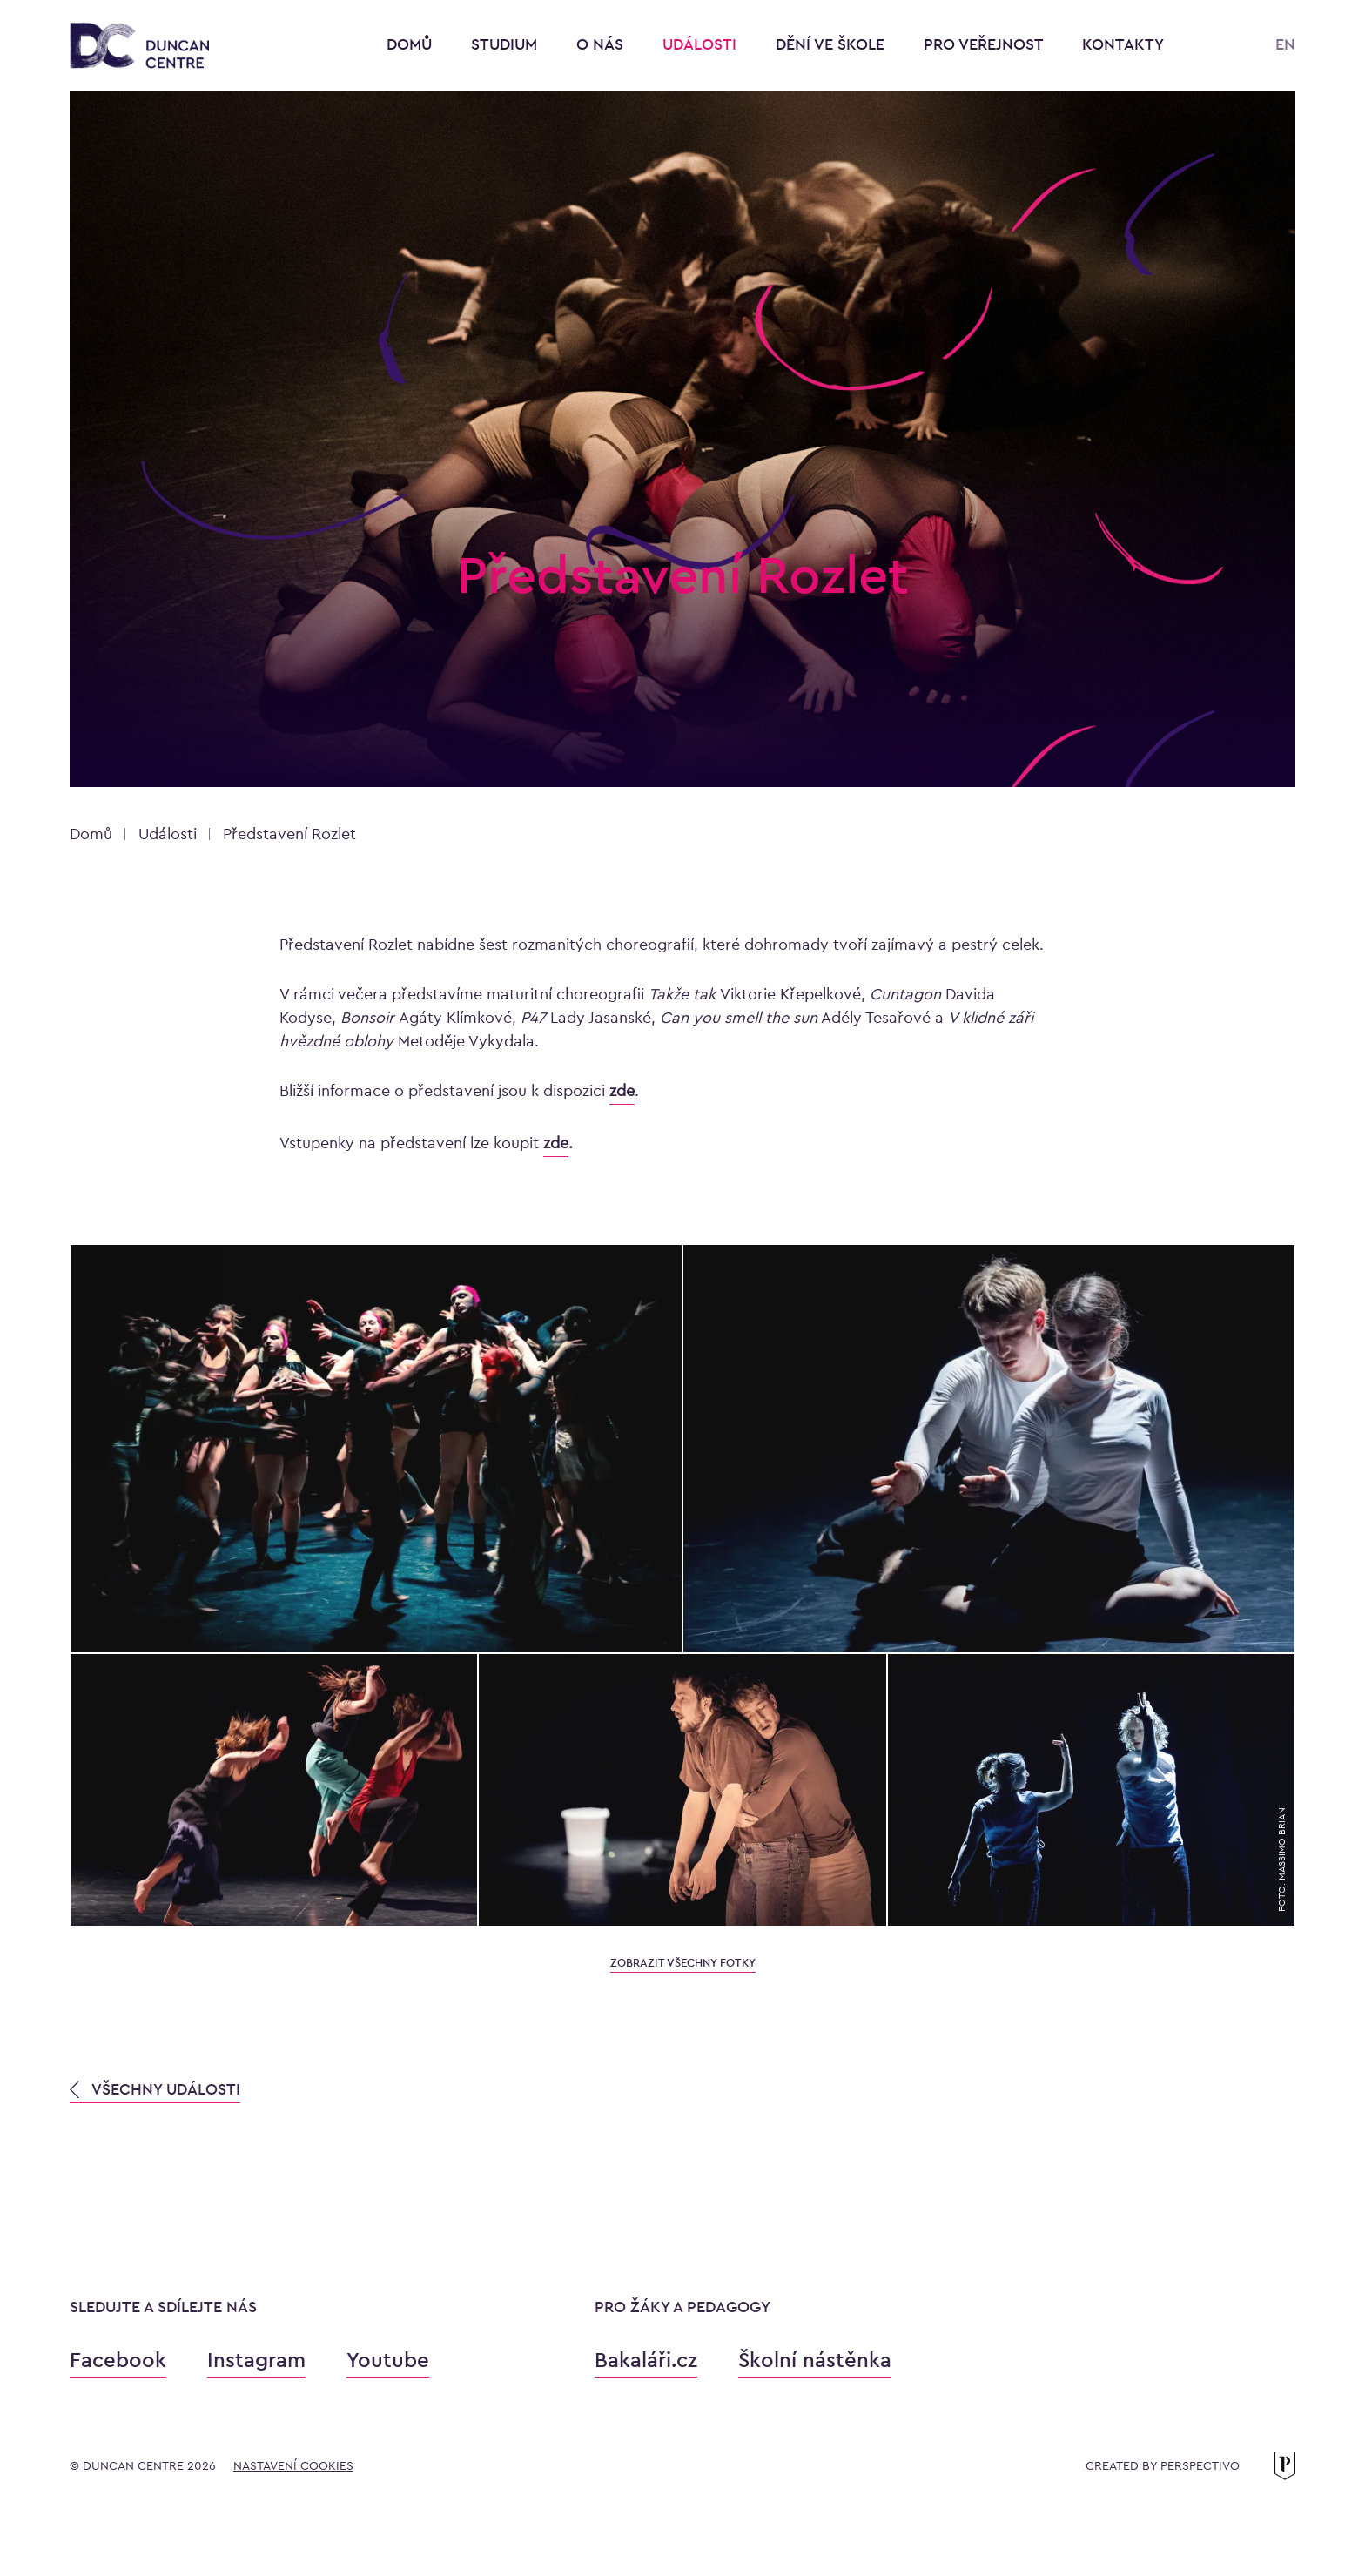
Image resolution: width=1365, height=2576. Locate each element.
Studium (506, 44)
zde (555, 1143)
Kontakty (1123, 44)
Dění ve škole (832, 44)
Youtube (387, 2359)
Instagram (256, 2359)
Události (701, 44)
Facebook (118, 2359)
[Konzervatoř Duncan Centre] (139, 46)
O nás (602, 44)
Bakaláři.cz (646, 2359)
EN (1285, 44)
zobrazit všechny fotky (683, 1962)
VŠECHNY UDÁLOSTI (155, 2089)
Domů (409, 44)
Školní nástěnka (814, 2359)
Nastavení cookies (293, 2465)
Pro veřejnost (985, 44)
